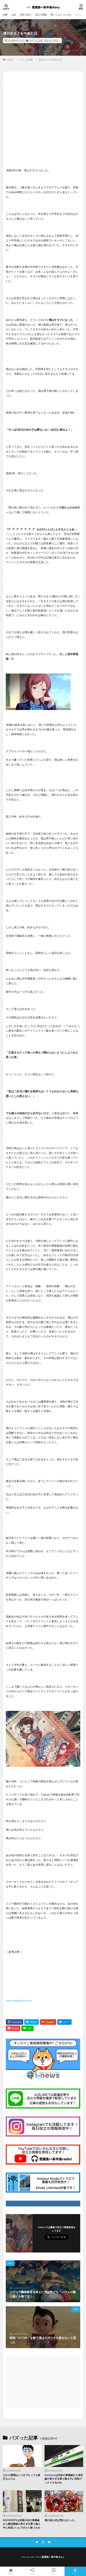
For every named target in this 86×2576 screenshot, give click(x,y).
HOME (9, 59)
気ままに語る (51, 40)
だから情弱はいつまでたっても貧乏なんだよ (21, 2476)
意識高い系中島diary (52, 2556)
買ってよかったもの (60, 14)
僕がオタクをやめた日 (50, 59)
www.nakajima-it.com (18, 2000)
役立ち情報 (41, 14)
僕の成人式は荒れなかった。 (61, 2520)
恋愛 (5, 14)
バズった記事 (35, 40)
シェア (32, 2571)
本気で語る (25, 14)
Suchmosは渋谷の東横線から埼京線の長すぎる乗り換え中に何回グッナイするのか (64, 2478)
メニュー (53, 2571)
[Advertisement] (43, 126)
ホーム (11, 2571)
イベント (79, 14)
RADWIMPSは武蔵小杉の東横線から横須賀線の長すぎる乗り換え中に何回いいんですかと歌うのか (21, 2524)
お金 (13, 14)
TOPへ (75, 2571)
